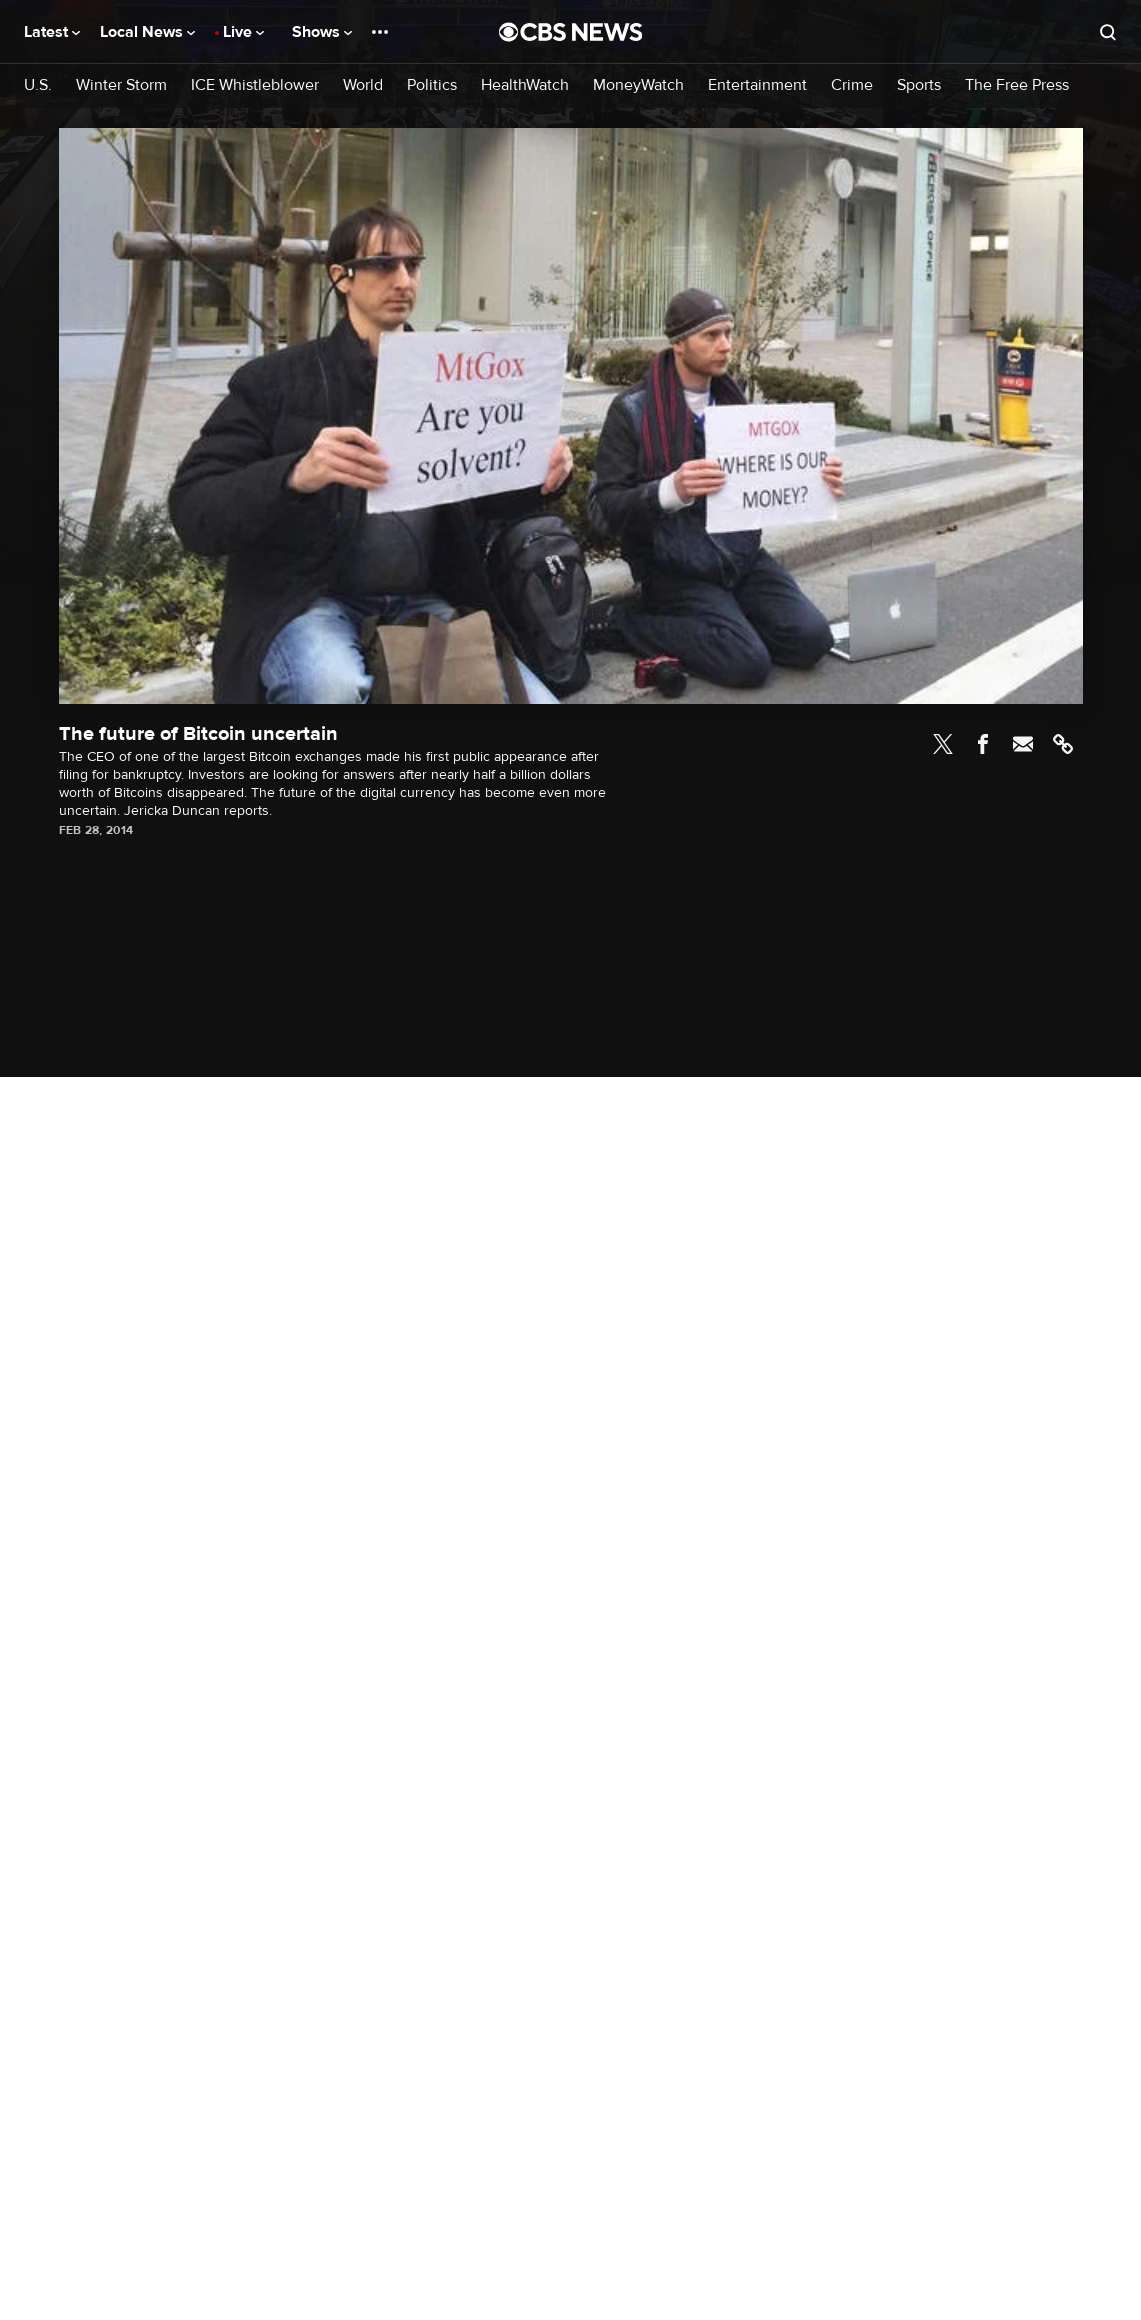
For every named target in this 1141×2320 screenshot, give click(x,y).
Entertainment (757, 85)
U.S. (38, 85)
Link (1063, 744)
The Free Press (1017, 85)
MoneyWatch (638, 85)
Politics (432, 85)
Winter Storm (121, 85)
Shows (322, 32)
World (363, 85)
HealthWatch (525, 85)
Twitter (943, 744)
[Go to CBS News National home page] (571, 32)
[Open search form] (1108, 32)
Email (1023, 744)
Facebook (983, 744)
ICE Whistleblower (255, 85)
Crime (852, 85)
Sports (919, 85)
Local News (147, 32)
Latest (52, 32)
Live (243, 32)
